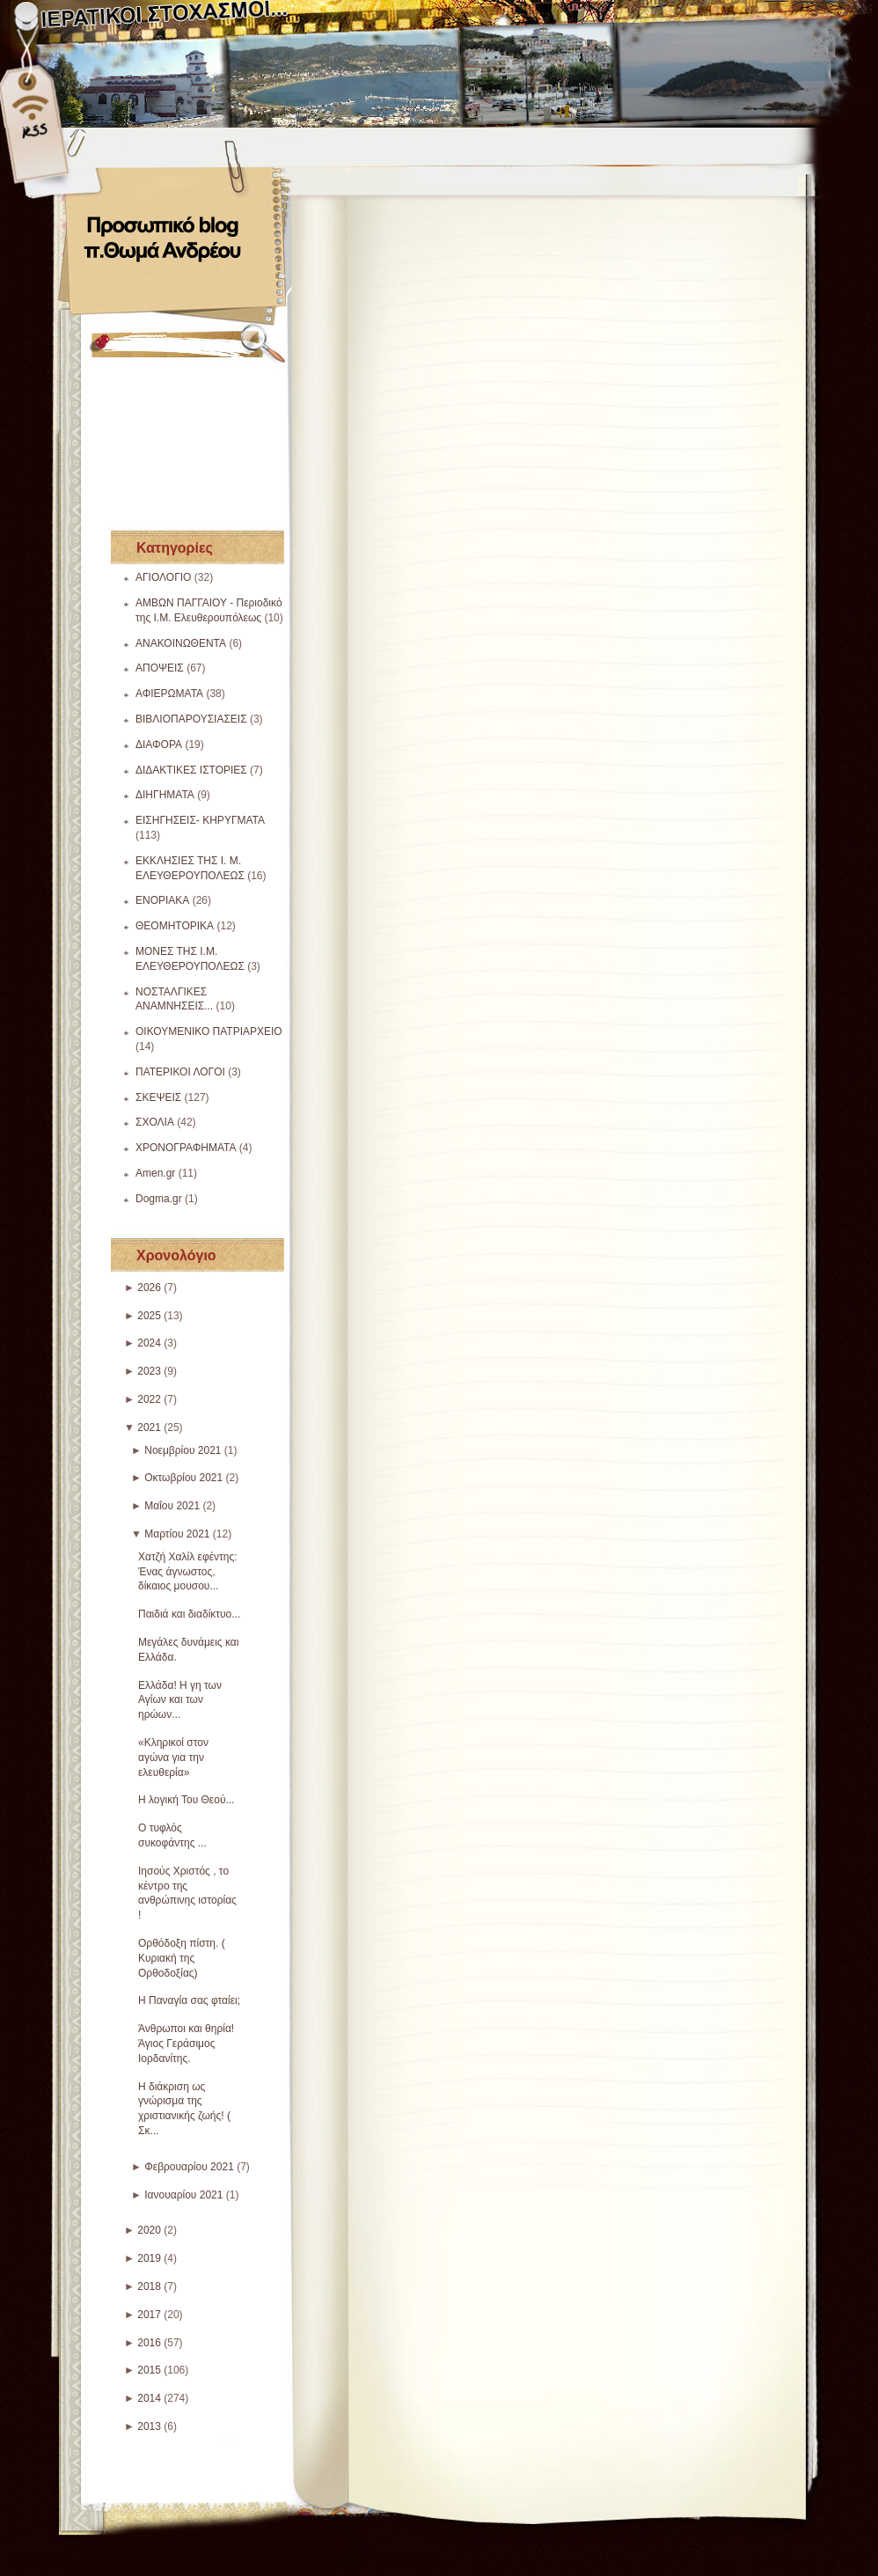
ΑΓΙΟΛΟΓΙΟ (163, 577)
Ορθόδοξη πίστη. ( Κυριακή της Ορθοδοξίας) (181, 1958)
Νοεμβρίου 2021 (182, 1450)
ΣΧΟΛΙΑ (154, 1122)
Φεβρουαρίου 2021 (189, 2167)
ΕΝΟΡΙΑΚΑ (162, 900)
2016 (149, 2343)
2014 (149, 2398)
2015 (149, 2370)
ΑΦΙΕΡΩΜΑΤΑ (169, 693)
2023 (149, 1371)
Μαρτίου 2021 (176, 1534)
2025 (149, 1316)
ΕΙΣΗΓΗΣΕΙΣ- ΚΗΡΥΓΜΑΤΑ (200, 820)
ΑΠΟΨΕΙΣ (159, 668)
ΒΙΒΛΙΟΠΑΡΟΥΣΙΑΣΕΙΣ (191, 719)
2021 (149, 1427)
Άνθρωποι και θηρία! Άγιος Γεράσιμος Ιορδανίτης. (186, 2043)
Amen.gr (155, 1173)
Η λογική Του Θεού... (186, 1800)
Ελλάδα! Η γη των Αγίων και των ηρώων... (180, 1700)
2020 (149, 2230)
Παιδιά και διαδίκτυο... (189, 1614)
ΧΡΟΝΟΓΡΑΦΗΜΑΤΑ (186, 1147)
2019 (149, 2258)
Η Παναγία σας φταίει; (189, 2000)
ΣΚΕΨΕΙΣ (158, 1097)
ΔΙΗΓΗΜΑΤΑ (164, 795)
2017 (149, 2314)
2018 (149, 2286)
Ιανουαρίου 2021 (183, 2195)
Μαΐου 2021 (172, 1506)
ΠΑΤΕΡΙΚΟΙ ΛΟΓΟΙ (180, 1072)
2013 (149, 2426)
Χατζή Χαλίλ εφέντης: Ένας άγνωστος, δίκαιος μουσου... (188, 1572)
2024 (149, 1343)
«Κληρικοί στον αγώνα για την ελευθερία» (173, 1757)
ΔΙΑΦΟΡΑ (158, 744)
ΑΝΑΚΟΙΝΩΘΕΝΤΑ (180, 643)
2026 (149, 1287)
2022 (149, 1399)
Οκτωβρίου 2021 (183, 1477)
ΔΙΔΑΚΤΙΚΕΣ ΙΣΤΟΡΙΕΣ (191, 770)
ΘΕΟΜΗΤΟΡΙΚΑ (174, 926)
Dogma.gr (158, 1199)
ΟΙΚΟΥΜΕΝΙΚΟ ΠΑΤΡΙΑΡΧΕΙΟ (208, 1031)
